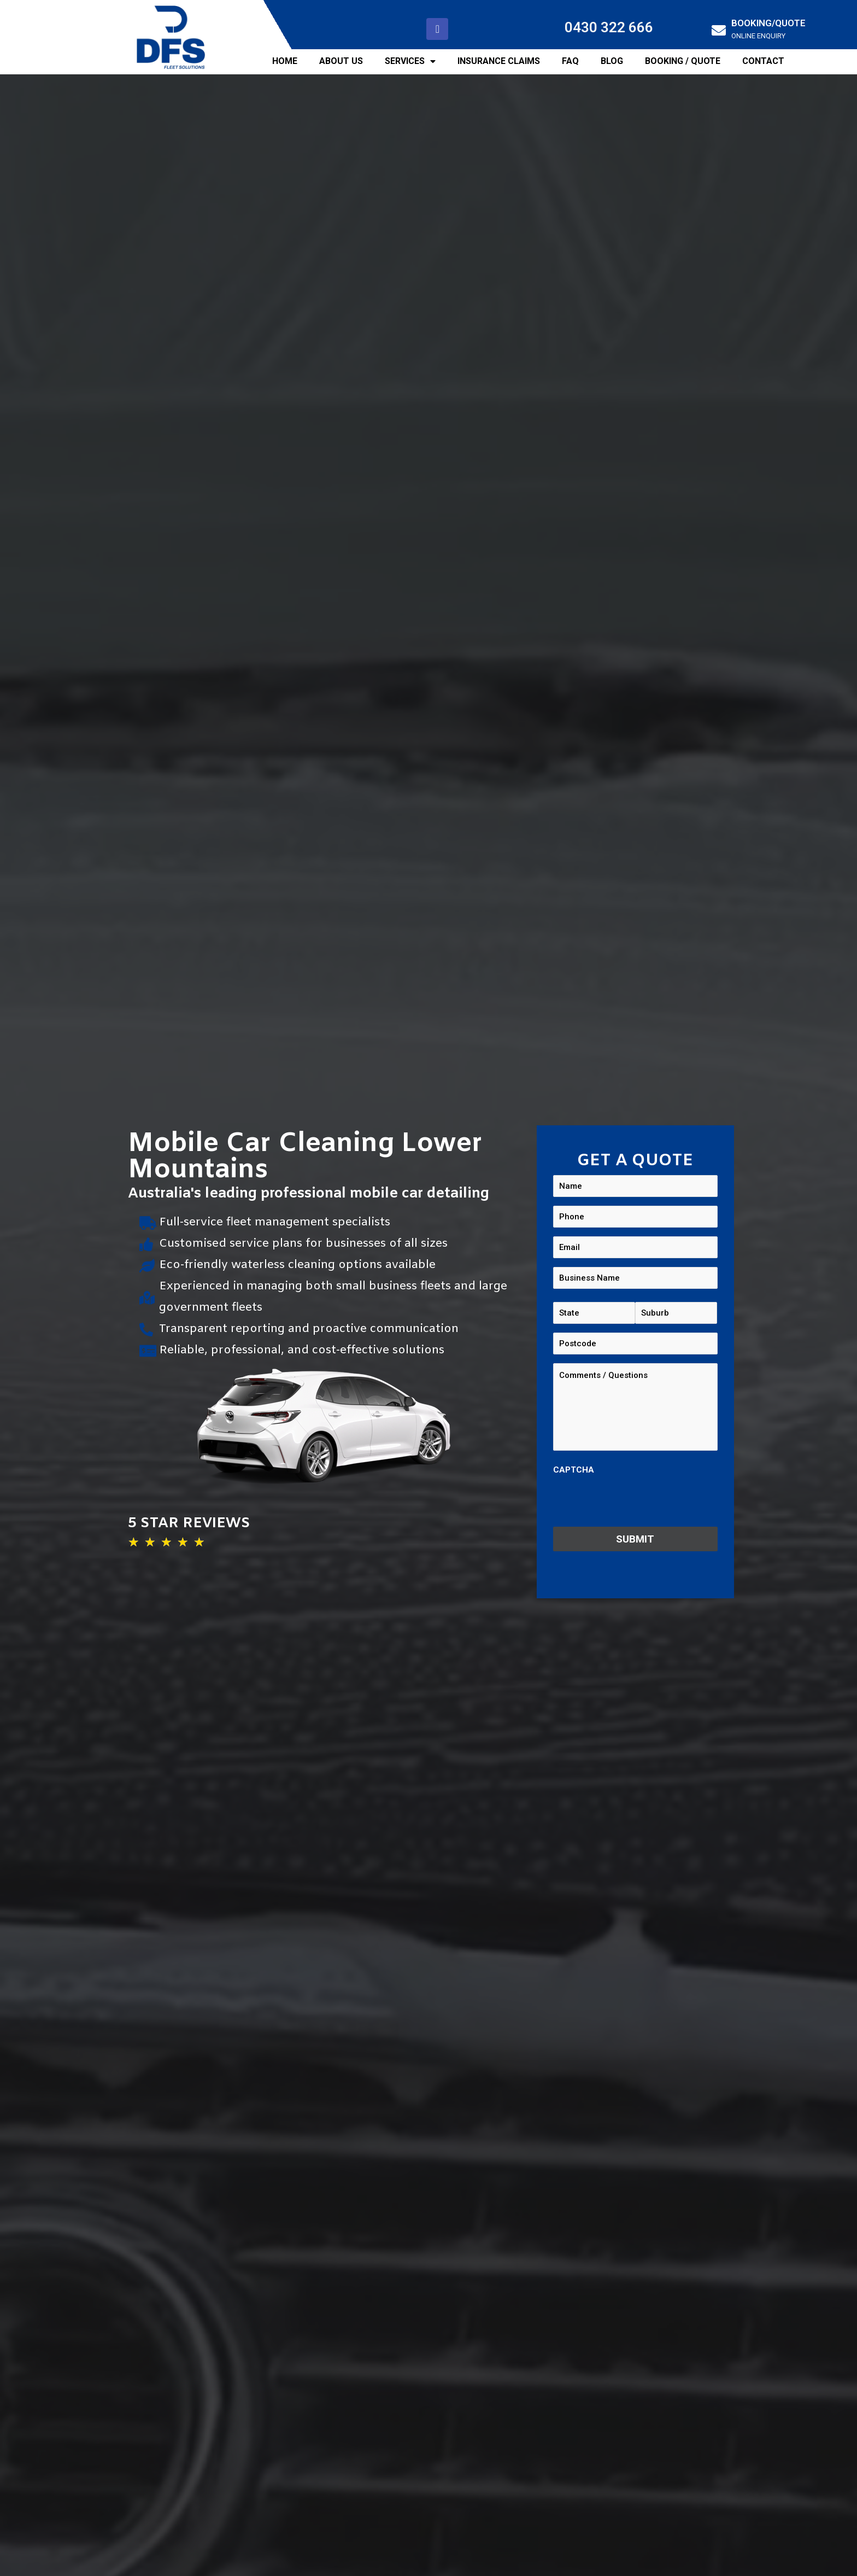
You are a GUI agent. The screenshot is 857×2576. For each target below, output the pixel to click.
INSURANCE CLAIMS (498, 61)
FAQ (570, 61)
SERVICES (410, 61)
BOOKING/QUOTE (768, 22)
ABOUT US (341, 61)
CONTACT (763, 61)
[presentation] (636, 1501)
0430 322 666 (609, 27)
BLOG (612, 61)
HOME (284, 61)
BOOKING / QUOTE (682, 61)
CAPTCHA (573, 1470)
